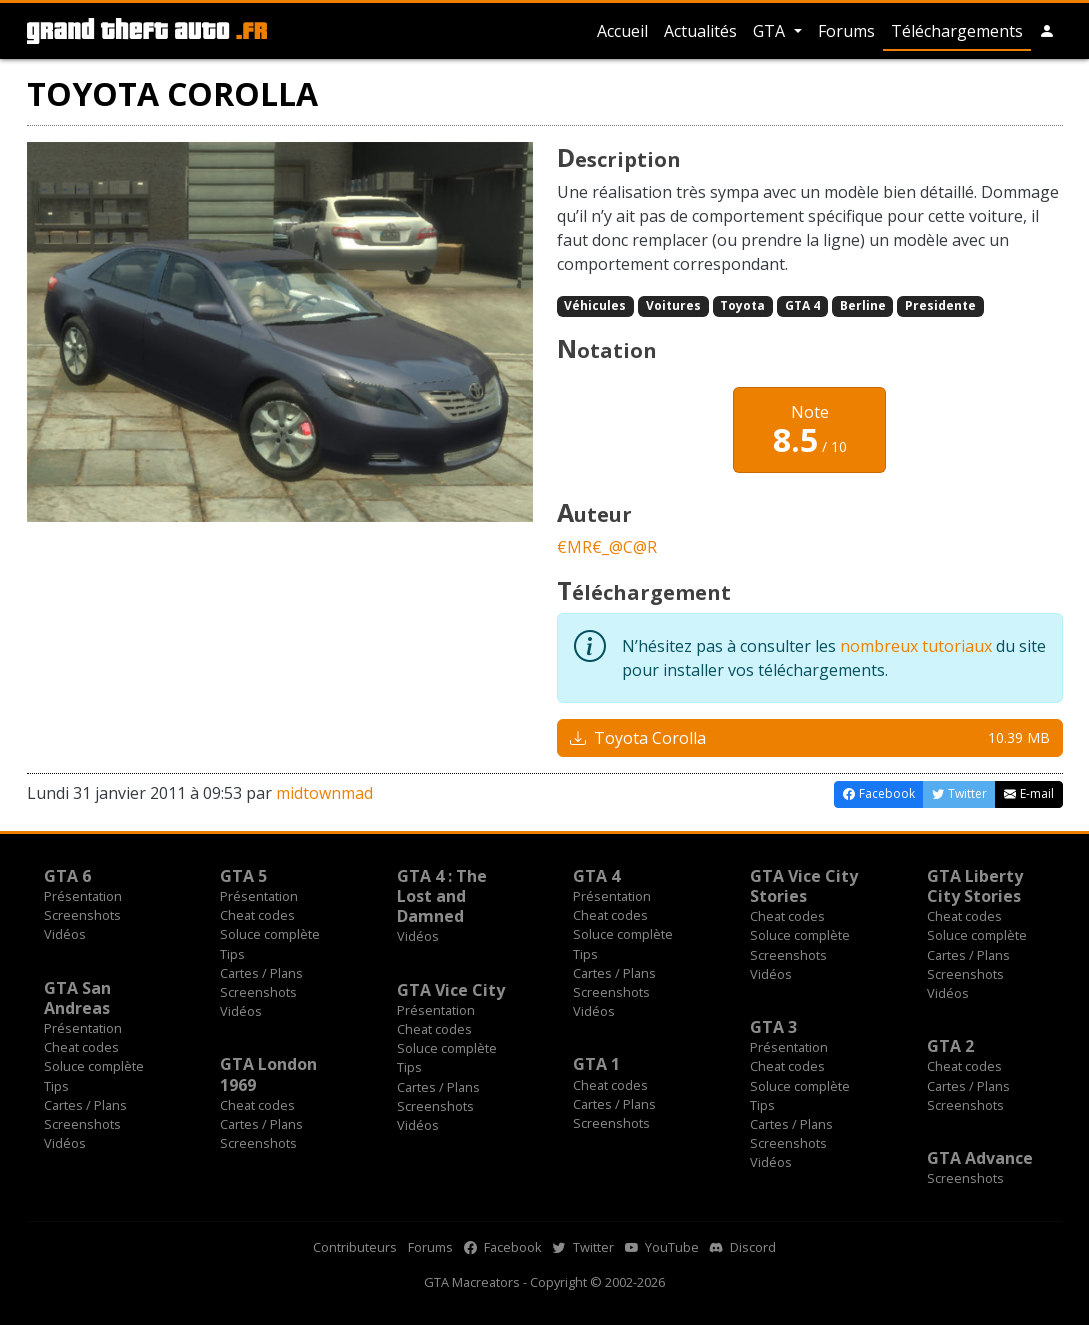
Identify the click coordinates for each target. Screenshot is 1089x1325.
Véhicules (595, 305)
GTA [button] (771, 31)
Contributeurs (355, 1247)
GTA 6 (67, 876)
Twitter (583, 1247)
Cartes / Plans (261, 973)
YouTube (662, 1247)
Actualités (700, 31)
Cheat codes (257, 915)
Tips (232, 954)
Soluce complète (270, 934)
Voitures (673, 305)
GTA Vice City (451, 990)
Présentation (83, 896)
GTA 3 (773, 1027)
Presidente (940, 305)
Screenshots (82, 915)
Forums (846, 31)
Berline (863, 305)
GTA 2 (950, 1046)
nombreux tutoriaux (916, 646)
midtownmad (324, 793)
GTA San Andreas (77, 998)
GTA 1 (596, 1064)
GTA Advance (980, 1158)
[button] (1047, 31)
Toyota (742, 305)
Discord (743, 1247)
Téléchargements (957, 31)
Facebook (503, 1247)
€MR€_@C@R (607, 547)
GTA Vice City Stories (804, 886)
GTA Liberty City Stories (975, 886)
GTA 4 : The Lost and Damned (442, 896)
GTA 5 (243, 876)
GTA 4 (802, 305)
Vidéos (65, 934)
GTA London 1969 (268, 1074)
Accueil (622, 31)
